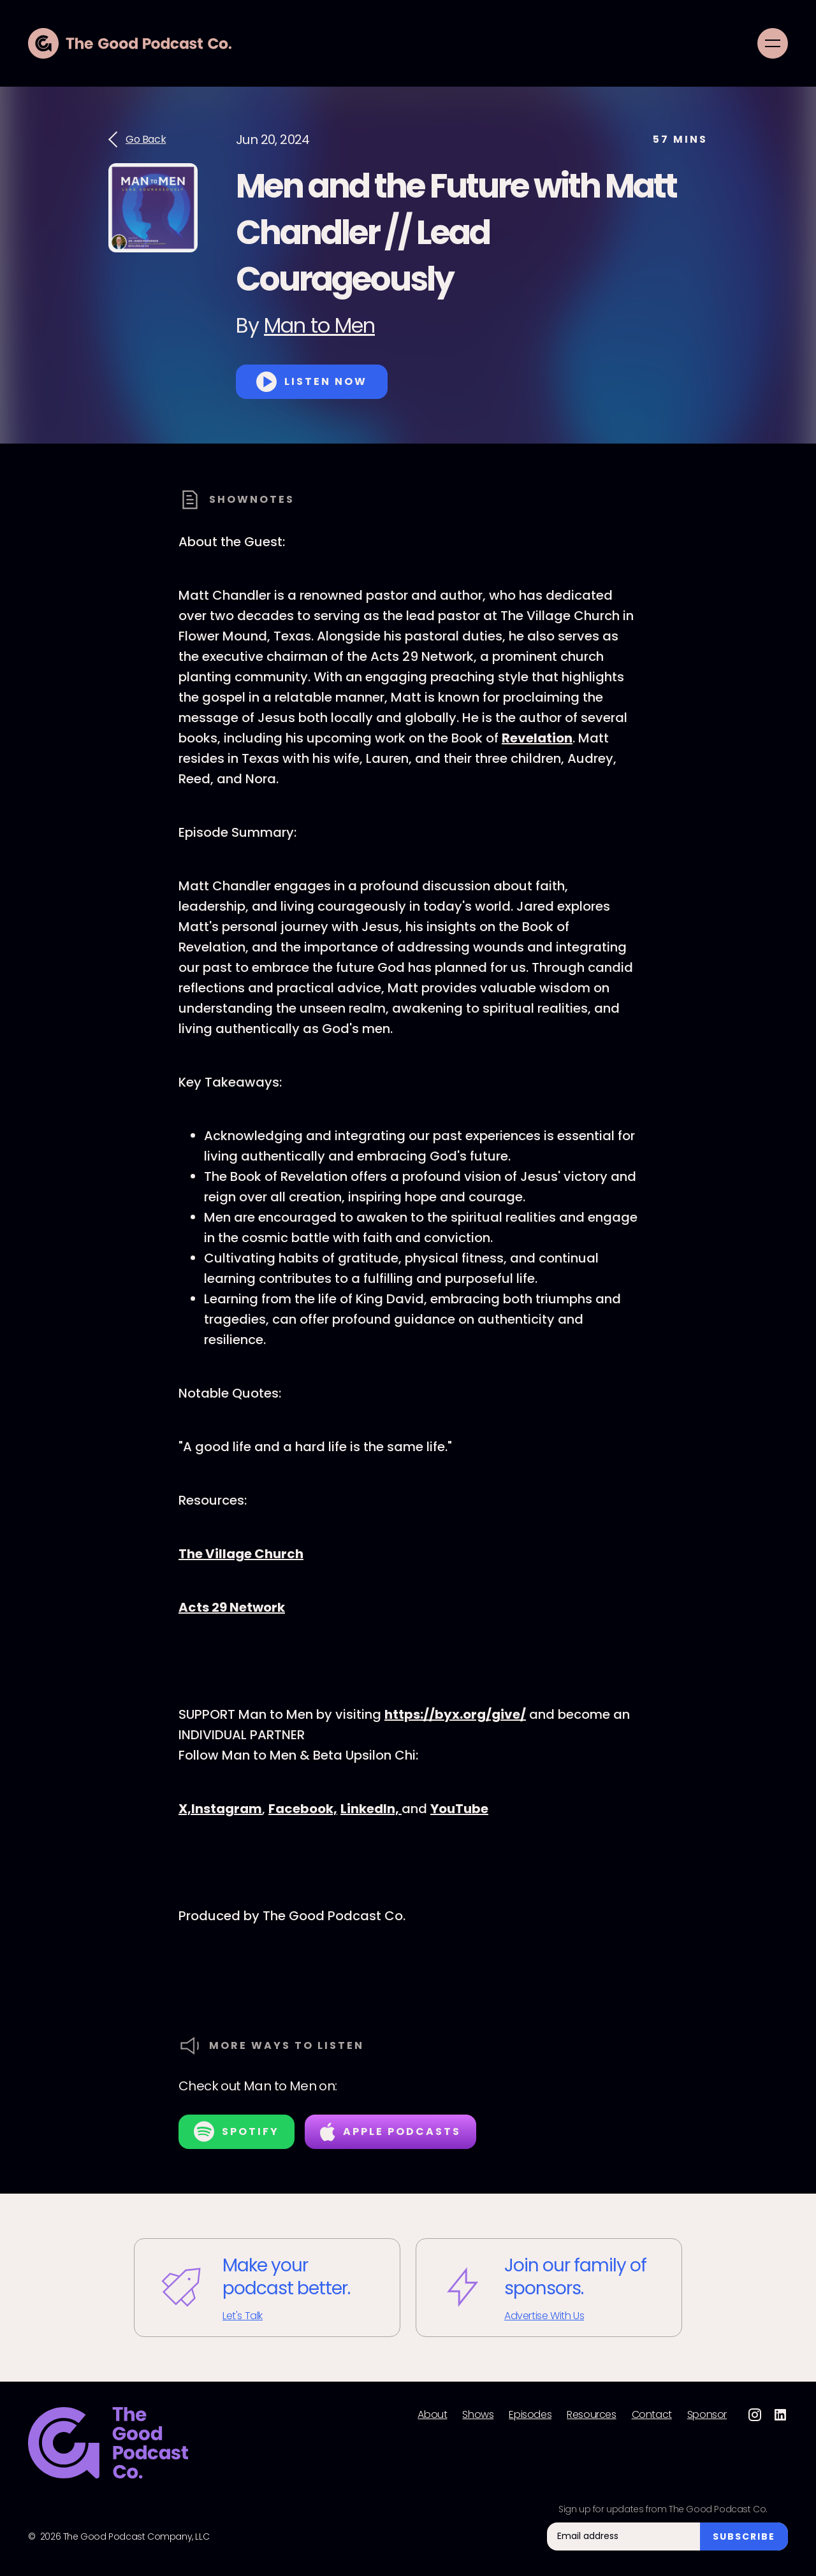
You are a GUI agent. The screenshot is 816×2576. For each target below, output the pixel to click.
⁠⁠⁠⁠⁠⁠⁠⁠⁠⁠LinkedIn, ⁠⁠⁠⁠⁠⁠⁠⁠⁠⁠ (371, 1809)
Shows (477, 2415)
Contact (652, 2415)
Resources (591, 2415)
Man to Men (319, 325)
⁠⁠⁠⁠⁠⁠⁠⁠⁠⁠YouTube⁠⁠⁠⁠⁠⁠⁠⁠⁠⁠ (459, 1809)
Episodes (530, 2415)
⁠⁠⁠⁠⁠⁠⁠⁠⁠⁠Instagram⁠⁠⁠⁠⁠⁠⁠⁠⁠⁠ (226, 1809)
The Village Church (240, 1554)
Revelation (537, 738)
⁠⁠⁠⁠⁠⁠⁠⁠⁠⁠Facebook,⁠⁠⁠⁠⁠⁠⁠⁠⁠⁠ (302, 1809)
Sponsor (707, 2415)
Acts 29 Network (231, 1607)
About (432, 2415)
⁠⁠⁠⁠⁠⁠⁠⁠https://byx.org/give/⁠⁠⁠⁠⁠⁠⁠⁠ (455, 1714)
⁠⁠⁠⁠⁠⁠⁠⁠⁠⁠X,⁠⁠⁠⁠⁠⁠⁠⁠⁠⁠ (184, 1809)
